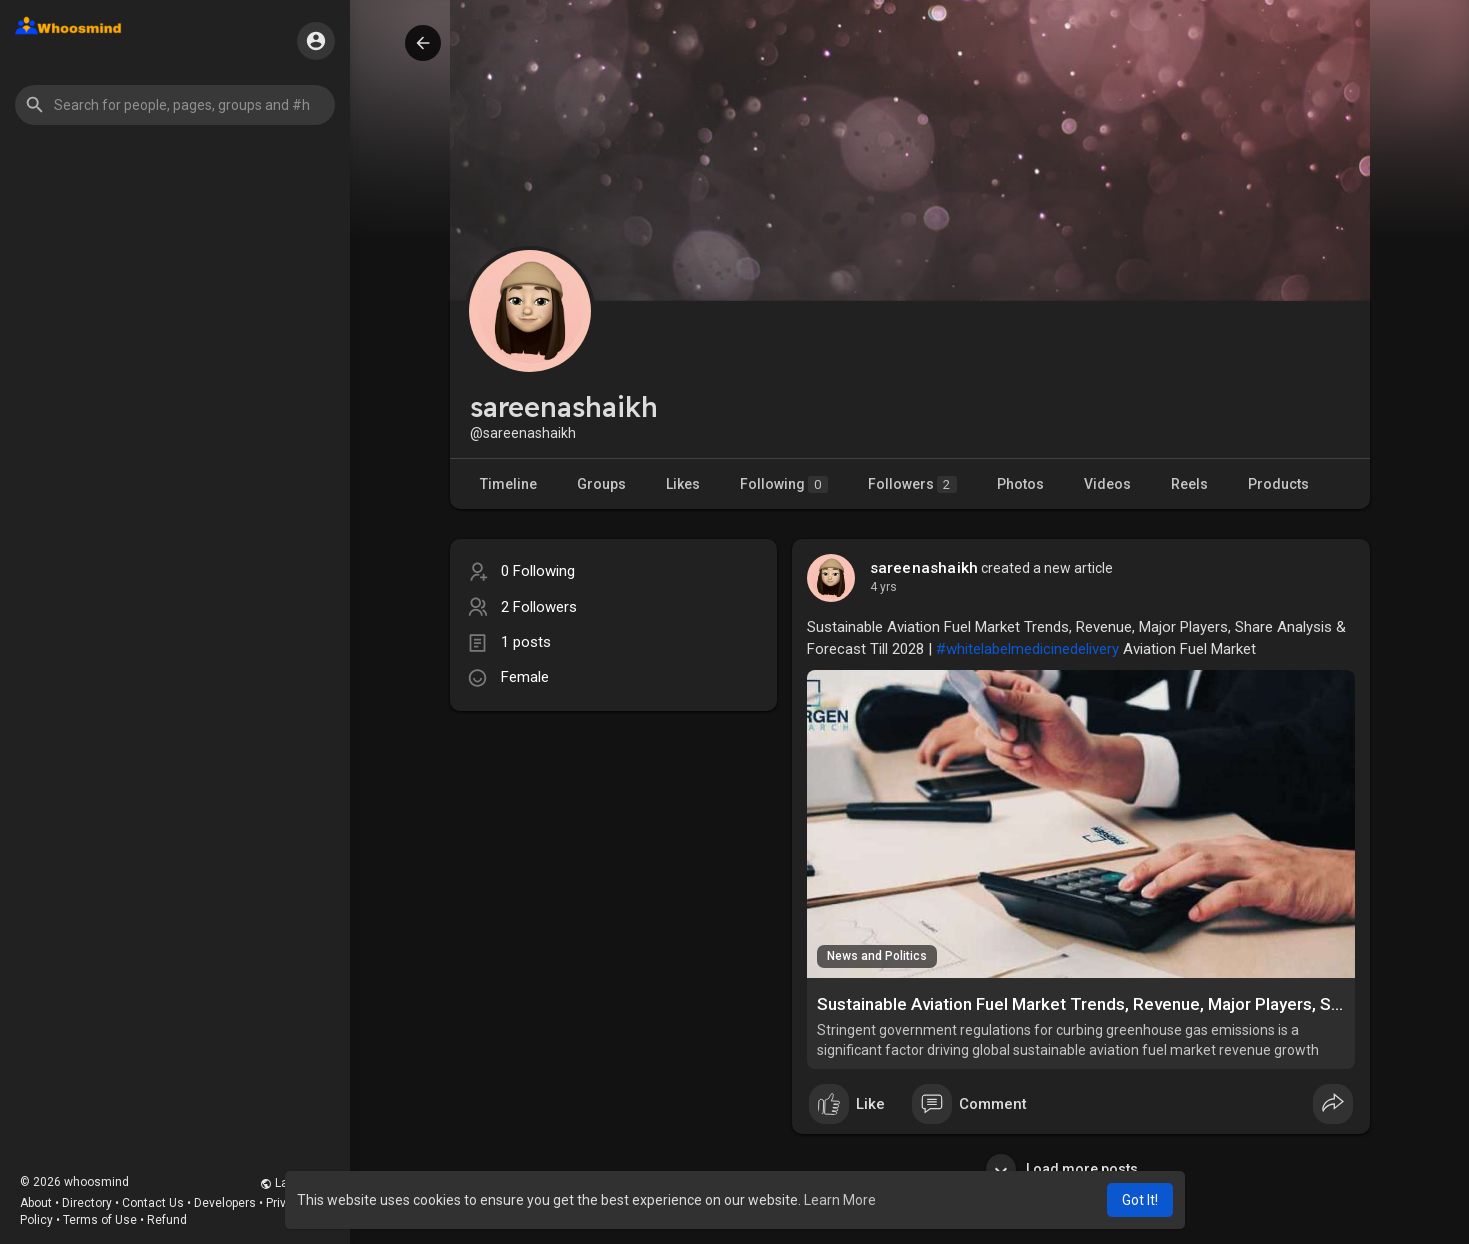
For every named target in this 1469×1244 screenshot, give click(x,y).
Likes (683, 484)
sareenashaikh (924, 568)
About (36, 1203)
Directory (87, 1203)
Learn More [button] (840, 1200)
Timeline (508, 484)
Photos (1020, 484)
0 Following (538, 571)
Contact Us (153, 1203)
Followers (912, 484)
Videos (1107, 484)
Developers (225, 1203)
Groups (601, 484)
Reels (1189, 484)
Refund (167, 1220)
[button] (175, 105)
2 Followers (539, 607)
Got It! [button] (1140, 1200)
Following (784, 484)
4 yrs (883, 587)
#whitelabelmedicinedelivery (1027, 649)
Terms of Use (100, 1220)
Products (1278, 484)
